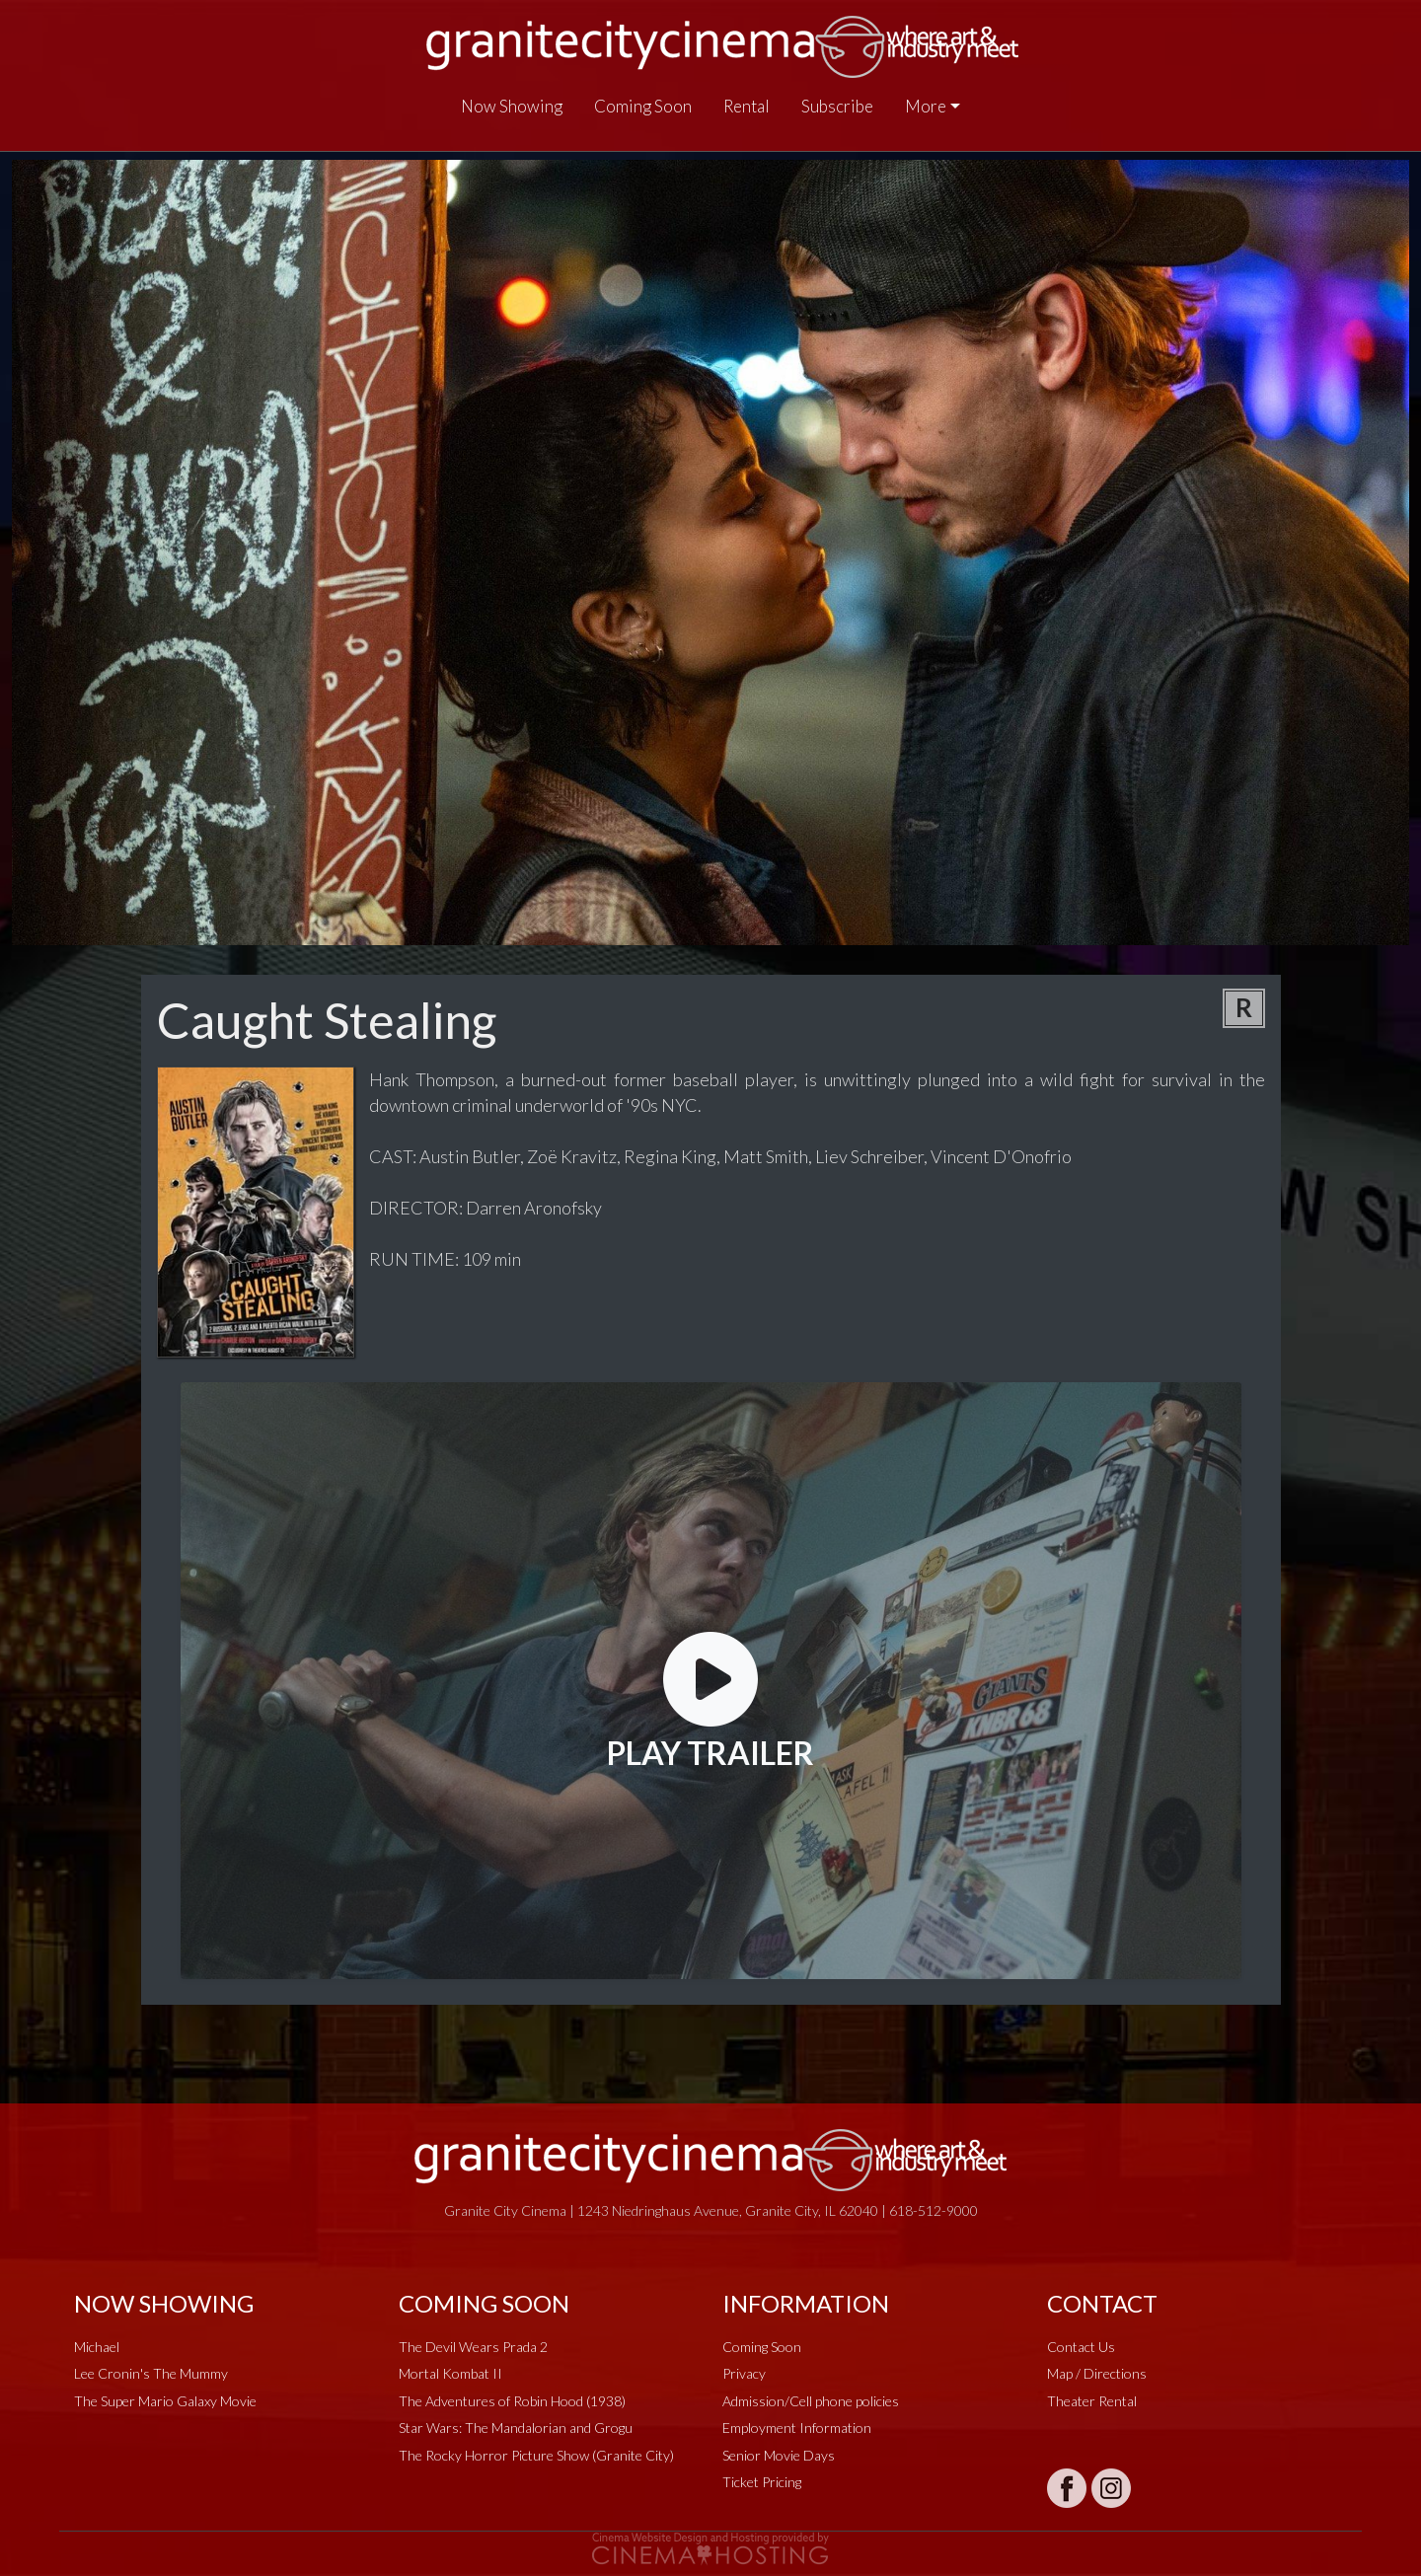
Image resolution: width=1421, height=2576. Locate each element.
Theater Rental (1092, 2400)
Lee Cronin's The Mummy (151, 2373)
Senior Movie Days (778, 2455)
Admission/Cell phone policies (810, 2400)
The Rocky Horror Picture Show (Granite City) (536, 2455)
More (925, 106)
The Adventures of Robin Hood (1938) (512, 2400)
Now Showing (511, 106)
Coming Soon (643, 106)
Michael (96, 2346)
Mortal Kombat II (450, 2373)
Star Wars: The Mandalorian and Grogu (516, 2427)
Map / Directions (1097, 2373)
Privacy (744, 2373)
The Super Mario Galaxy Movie (165, 2400)
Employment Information (796, 2427)
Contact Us (1081, 2346)
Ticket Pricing (761, 2481)
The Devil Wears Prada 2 (473, 2346)
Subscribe (837, 106)
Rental (746, 106)
